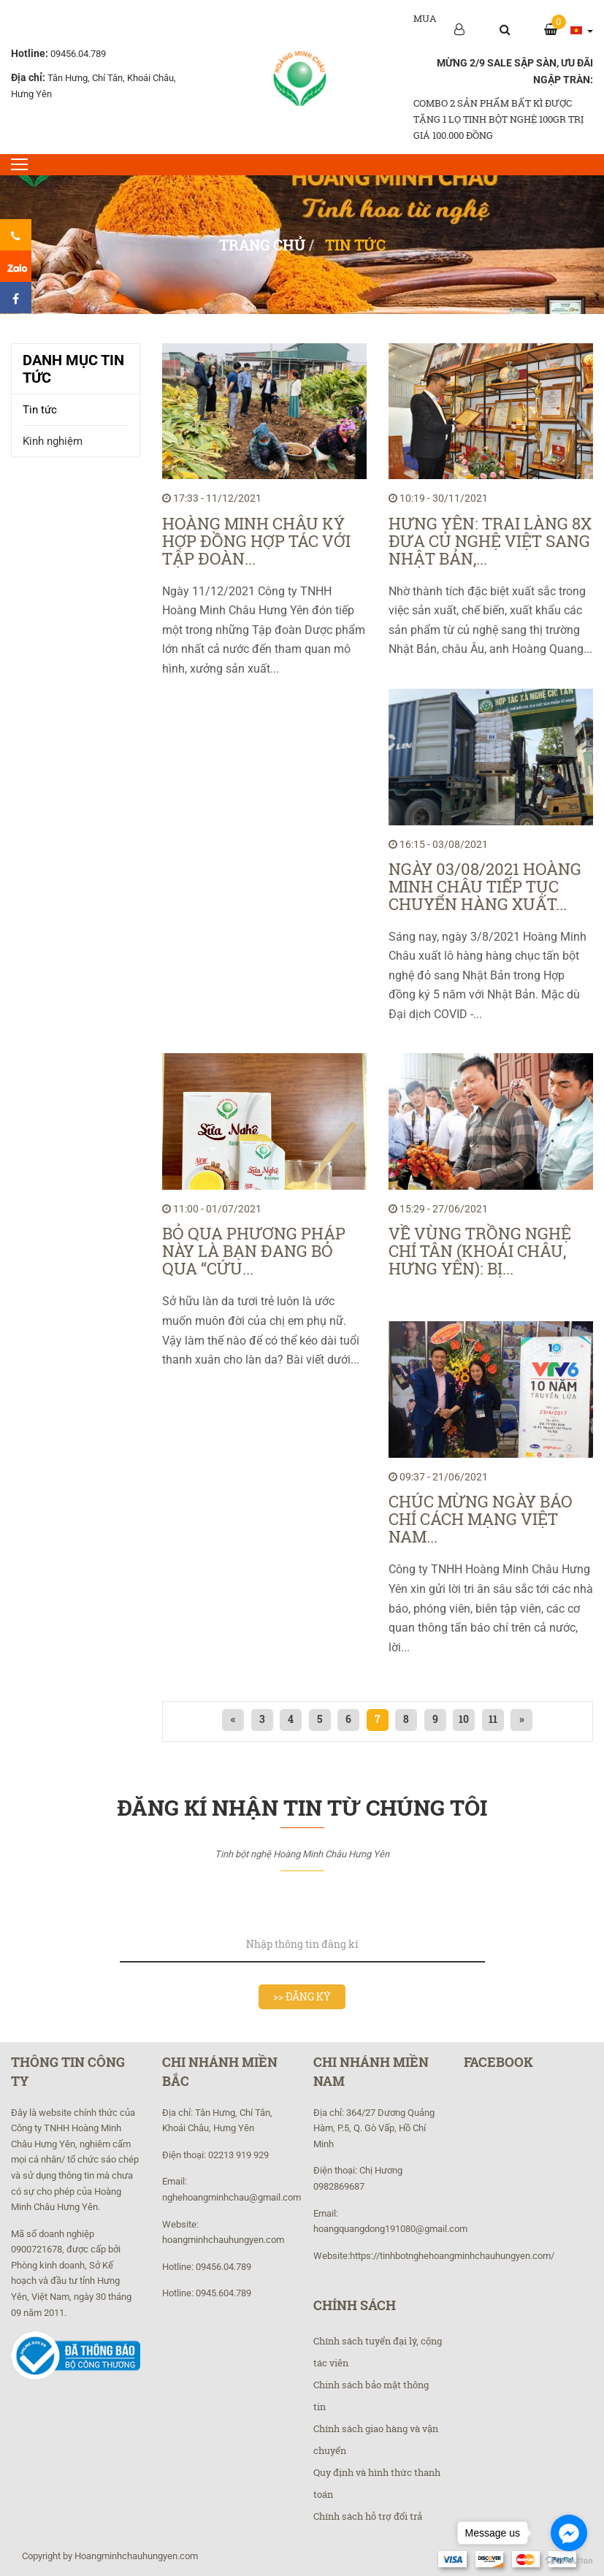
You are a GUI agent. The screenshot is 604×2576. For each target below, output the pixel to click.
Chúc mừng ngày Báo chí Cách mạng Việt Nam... (481, 1519)
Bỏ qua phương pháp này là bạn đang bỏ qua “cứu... (253, 1251)
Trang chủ (262, 244)
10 (465, 1719)
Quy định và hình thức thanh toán (376, 2483)
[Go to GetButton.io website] (569, 2561)
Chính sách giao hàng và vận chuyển (375, 2439)
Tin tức (40, 409)
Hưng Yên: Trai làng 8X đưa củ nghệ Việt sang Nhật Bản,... (490, 541)
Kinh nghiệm (53, 441)
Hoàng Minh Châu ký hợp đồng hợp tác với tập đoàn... (256, 541)
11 (494, 1719)
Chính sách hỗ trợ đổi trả (367, 2516)
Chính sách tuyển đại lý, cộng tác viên (377, 2351)
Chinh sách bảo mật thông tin (371, 2395)
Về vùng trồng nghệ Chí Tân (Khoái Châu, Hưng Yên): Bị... (480, 1251)
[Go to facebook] (569, 2533)
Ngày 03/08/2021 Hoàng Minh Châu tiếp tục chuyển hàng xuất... (485, 886)
